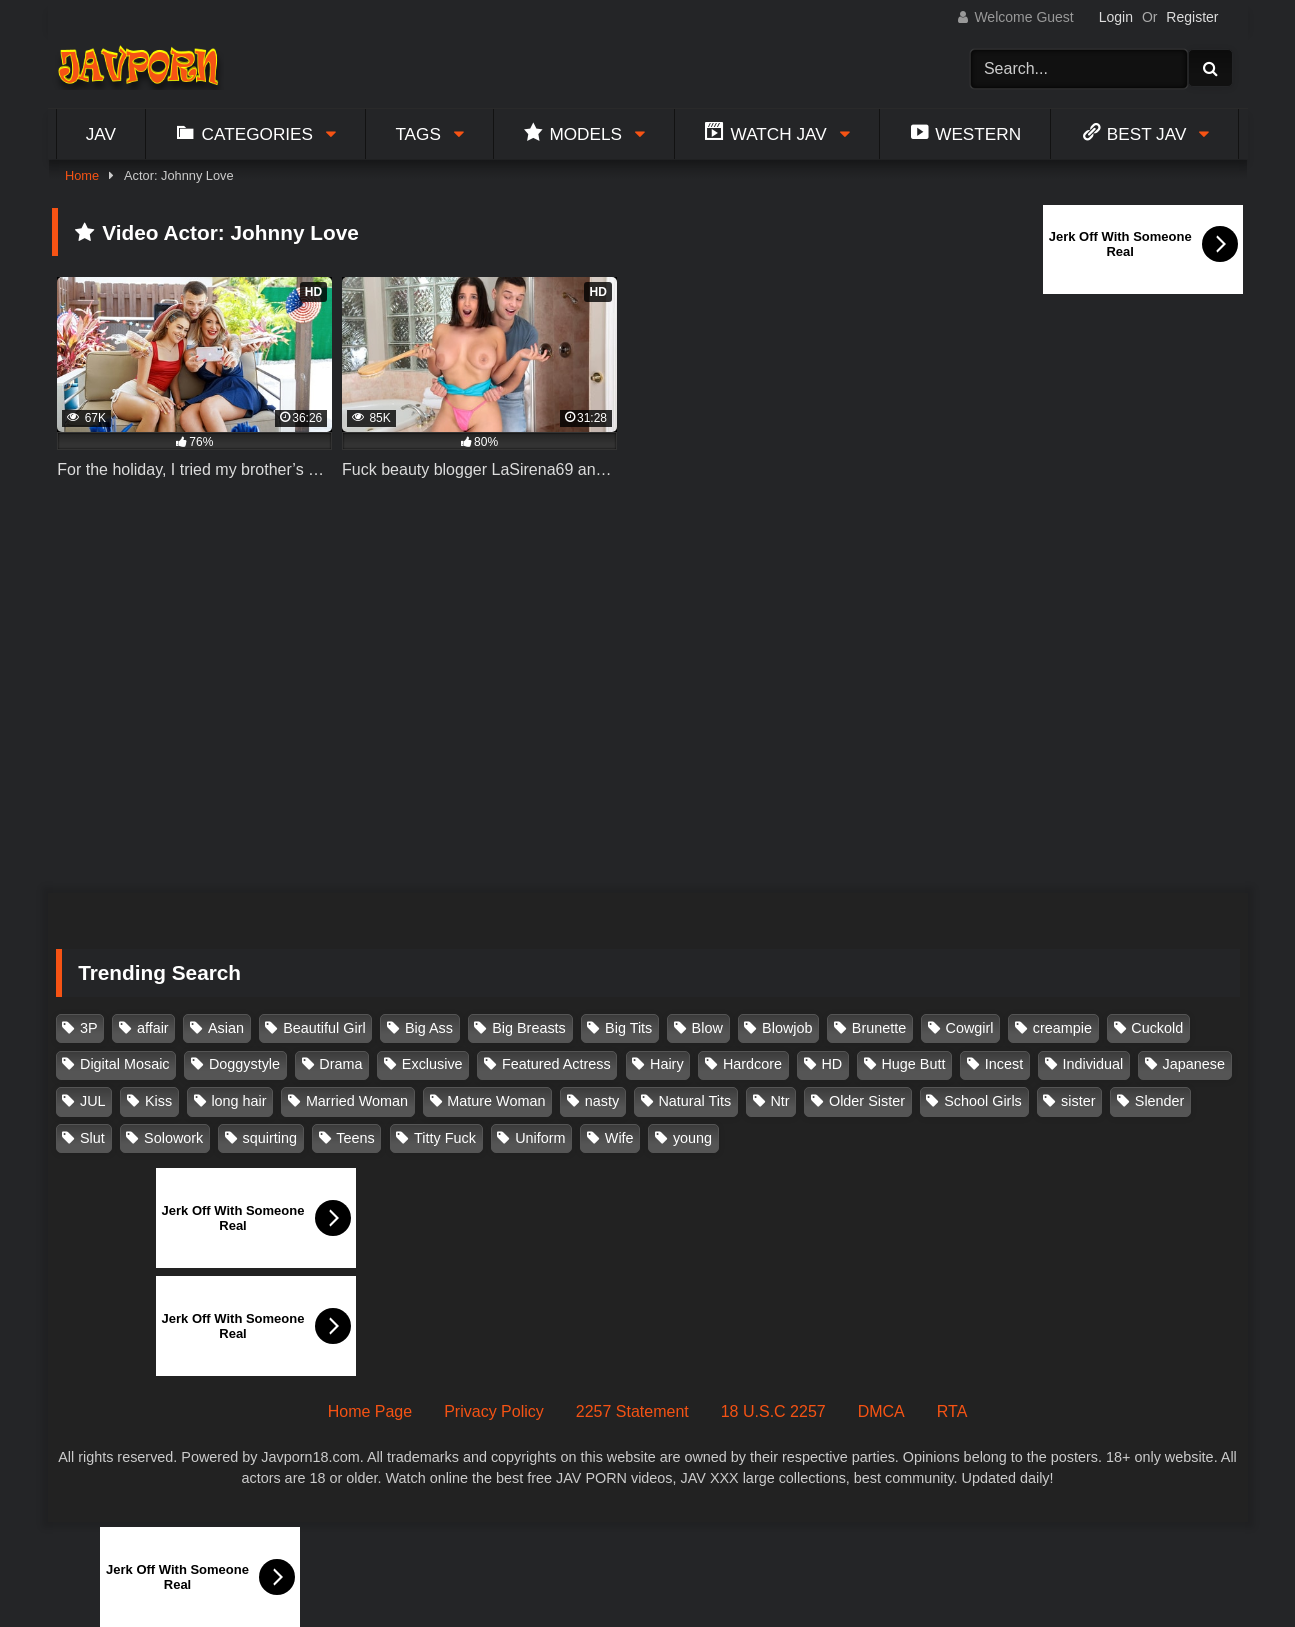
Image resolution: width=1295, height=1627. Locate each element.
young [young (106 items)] (692, 1138)
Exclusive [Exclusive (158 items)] (432, 1064)
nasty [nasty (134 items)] (602, 1101)
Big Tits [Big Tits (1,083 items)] (628, 1028)
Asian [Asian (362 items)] (226, 1028)
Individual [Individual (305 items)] (1092, 1064)
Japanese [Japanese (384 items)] (1194, 1064)
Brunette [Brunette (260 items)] (879, 1028)
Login (1116, 17)
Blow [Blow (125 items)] (707, 1028)
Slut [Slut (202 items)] (92, 1138)
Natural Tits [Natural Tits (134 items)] (694, 1101)
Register (1192, 17)
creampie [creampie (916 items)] (1062, 1028)
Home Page (370, 1411)
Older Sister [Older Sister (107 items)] (867, 1101)
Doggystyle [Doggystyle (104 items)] (244, 1064)
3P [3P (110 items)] (89, 1028)
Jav (101, 134)
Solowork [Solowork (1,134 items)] (173, 1138)
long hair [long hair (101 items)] (238, 1101)
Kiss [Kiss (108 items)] (158, 1101)
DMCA (881, 1411)
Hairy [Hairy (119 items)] (667, 1064)
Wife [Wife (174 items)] (619, 1138)
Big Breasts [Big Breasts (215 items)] (529, 1028)
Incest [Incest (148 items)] (1004, 1064)
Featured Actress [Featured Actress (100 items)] (556, 1064)
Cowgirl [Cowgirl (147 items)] (970, 1028)
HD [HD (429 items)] (831, 1064)
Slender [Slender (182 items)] (1160, 1101)
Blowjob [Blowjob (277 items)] (787, 1028)
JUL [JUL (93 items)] (93, 1101)
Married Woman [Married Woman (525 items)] (357, 1101)
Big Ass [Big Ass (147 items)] (429, 1028)
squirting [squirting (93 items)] (270, 1138)
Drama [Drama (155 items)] (340, 1064)
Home (82, 175)
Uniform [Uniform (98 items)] (540, 1138)
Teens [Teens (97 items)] (355, 1138)
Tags (418, 134)
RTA (952, 1411)
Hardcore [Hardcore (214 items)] (752, 1064)
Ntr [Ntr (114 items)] (779, 1101)
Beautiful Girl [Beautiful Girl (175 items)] (324, 1028)
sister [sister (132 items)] (1078, 1101)
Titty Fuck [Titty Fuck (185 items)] (445, 1138)
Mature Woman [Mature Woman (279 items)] (496, 1101)
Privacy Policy (494, 1411)
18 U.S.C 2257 (773, 1411)
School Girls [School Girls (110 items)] (983, 1101)
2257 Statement (632, 1411)
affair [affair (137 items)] (153, 1028)
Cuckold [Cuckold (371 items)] (1157, 1028)
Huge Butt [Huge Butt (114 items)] (913, 1064)
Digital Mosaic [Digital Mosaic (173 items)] (125, 1064)
